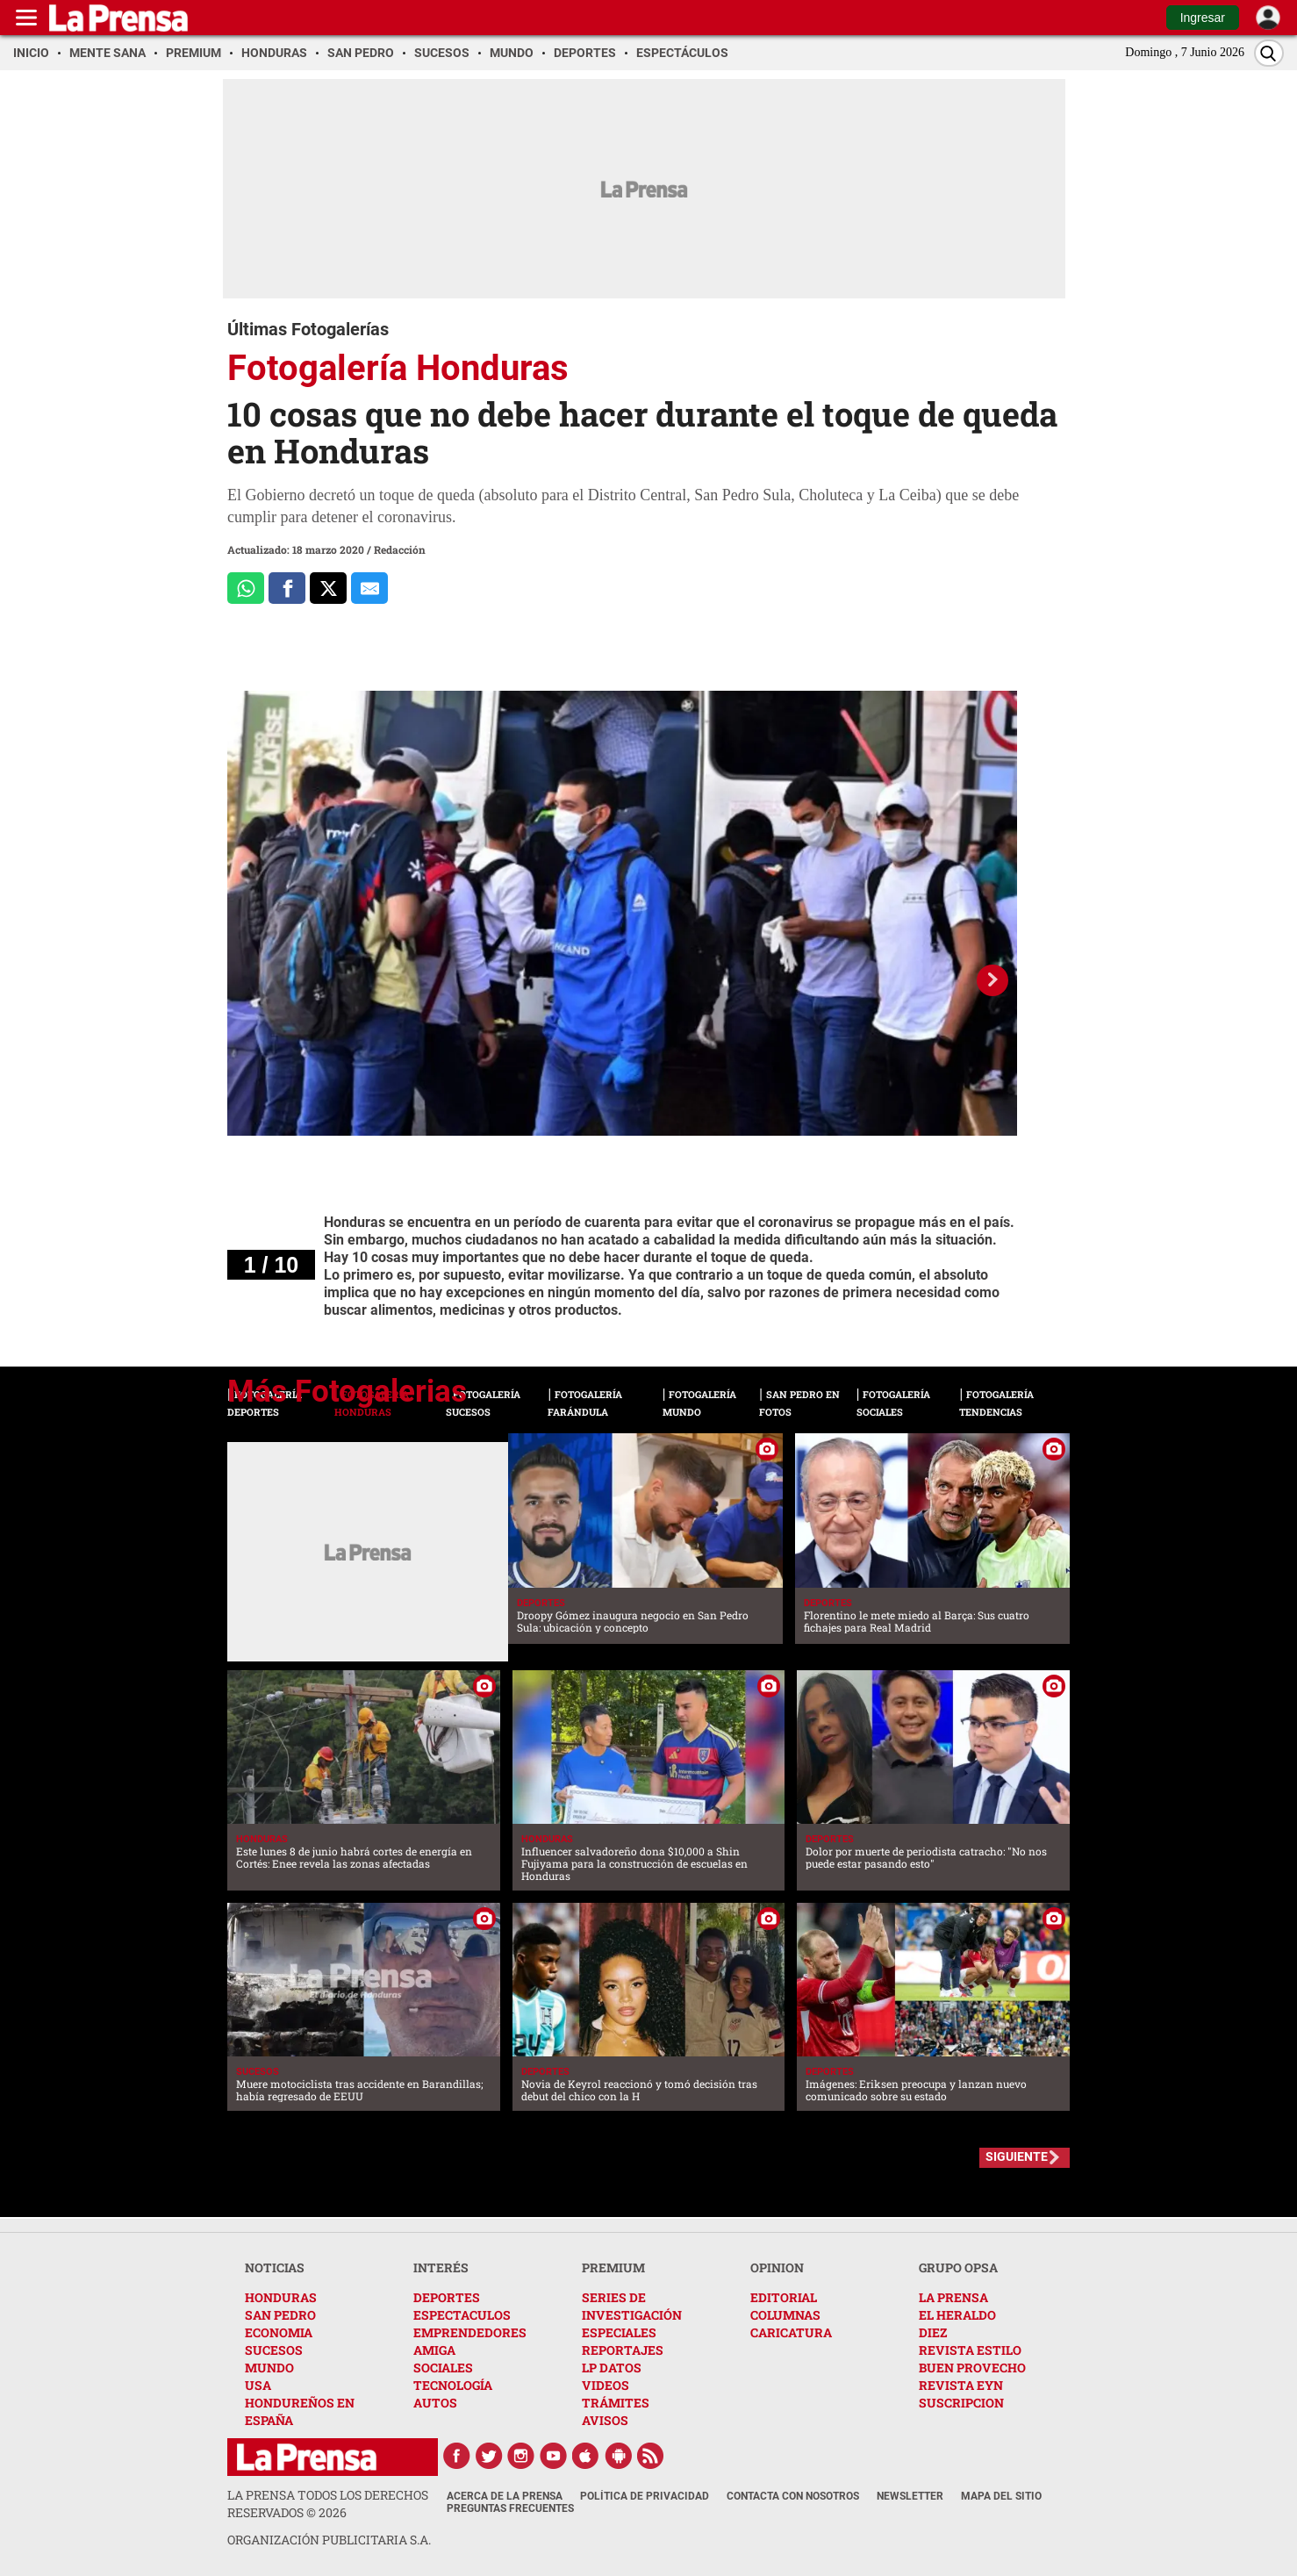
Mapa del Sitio (1001, 2496)
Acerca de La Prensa (505, 2496)
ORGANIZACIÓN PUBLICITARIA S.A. (329, 2539)
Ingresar (1202, 18)
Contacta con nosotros (793, 2496)
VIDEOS (605, 2385)
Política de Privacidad (644, 2496)
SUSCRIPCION (961, 2402)
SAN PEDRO (280, 2315)
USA (258, 2385)
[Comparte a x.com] (328, 588)
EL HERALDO (957, 2315)
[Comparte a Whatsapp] (245, 588)
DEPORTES (446, 2297)
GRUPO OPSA (958, 2267)
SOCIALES (443, 2367)
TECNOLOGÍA (452, 2385)
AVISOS (605, 2420)
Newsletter (910, 2496)
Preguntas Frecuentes (510, 2508)
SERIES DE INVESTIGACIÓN (632, 2306)
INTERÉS (441, 2267)
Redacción (400, 549)
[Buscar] (1269, 53)
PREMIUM (613, 2267)
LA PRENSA (953, 2297)
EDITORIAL (783, 2297)
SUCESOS (274, 2350)
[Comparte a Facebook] (287, 588)
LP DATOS (611, 2367)
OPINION (777, 2267)
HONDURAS (281, 2297)
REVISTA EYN (961, 2385)
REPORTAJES (622, 2350)
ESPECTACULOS (462, 2315)
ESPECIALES (619, 2332)
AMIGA (434, 2350)
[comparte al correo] (369, 588)
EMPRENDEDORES (470, 2332)
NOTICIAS (275, 2267)
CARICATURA (791, 2332)
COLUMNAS (785, 2315)
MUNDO (269, 2367)
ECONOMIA (278, 2332)
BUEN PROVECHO (972, 2367)
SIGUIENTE (1016, 2156)
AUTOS (435, 2402)
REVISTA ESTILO (970, 2350)
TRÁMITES (615, 2402)
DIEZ (933, 2332)
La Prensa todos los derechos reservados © (327, 2503)
